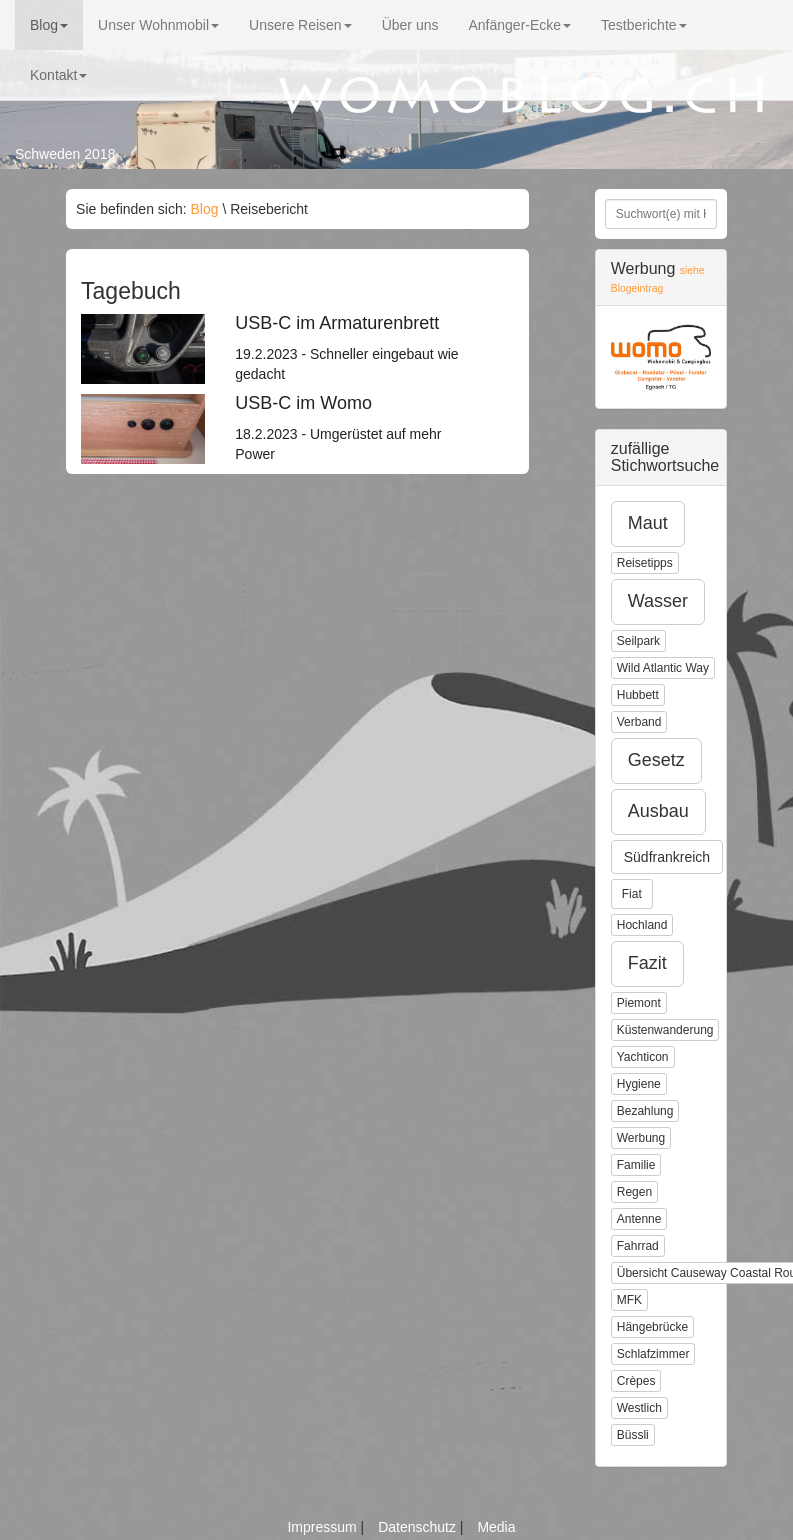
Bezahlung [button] (645, 1111)
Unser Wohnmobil (158, 25)
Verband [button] (639, 722)
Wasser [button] (658, 601)
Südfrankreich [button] (667, 857)
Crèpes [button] (636, 1381)
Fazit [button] (647, 963)
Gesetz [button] (656, 760)
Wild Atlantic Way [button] (663, 668)
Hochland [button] (642, 925)
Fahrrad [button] (638, 1246)
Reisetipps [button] (645, 563)
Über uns (410, 25)
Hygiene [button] (639, 1084)
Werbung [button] (641, 1138)
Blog (49, 25)
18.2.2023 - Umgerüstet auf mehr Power (355, 428)
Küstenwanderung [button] (665, 1030)
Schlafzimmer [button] (653, 1354)
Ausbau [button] (658, 811)
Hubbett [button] (638, 695)
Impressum (323, 1527)
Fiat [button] (632, 894)
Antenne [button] (639, 1219)
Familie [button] (636, 1165)
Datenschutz (419, 1527)
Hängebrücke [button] (652, 1327)
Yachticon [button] (643, 1057)
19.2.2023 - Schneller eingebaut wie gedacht (355, 348)
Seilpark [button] (638, 641)
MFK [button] (629, 1300)
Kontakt (58, 75)
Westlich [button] (639, 1408)
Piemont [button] (639, 1003)
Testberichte (643, 25)
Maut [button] (648, 523)
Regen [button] (634, 1192)
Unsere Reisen (300, 25)
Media (496, 1527)
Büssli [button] (633, 1435)
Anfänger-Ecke (519, 25)
